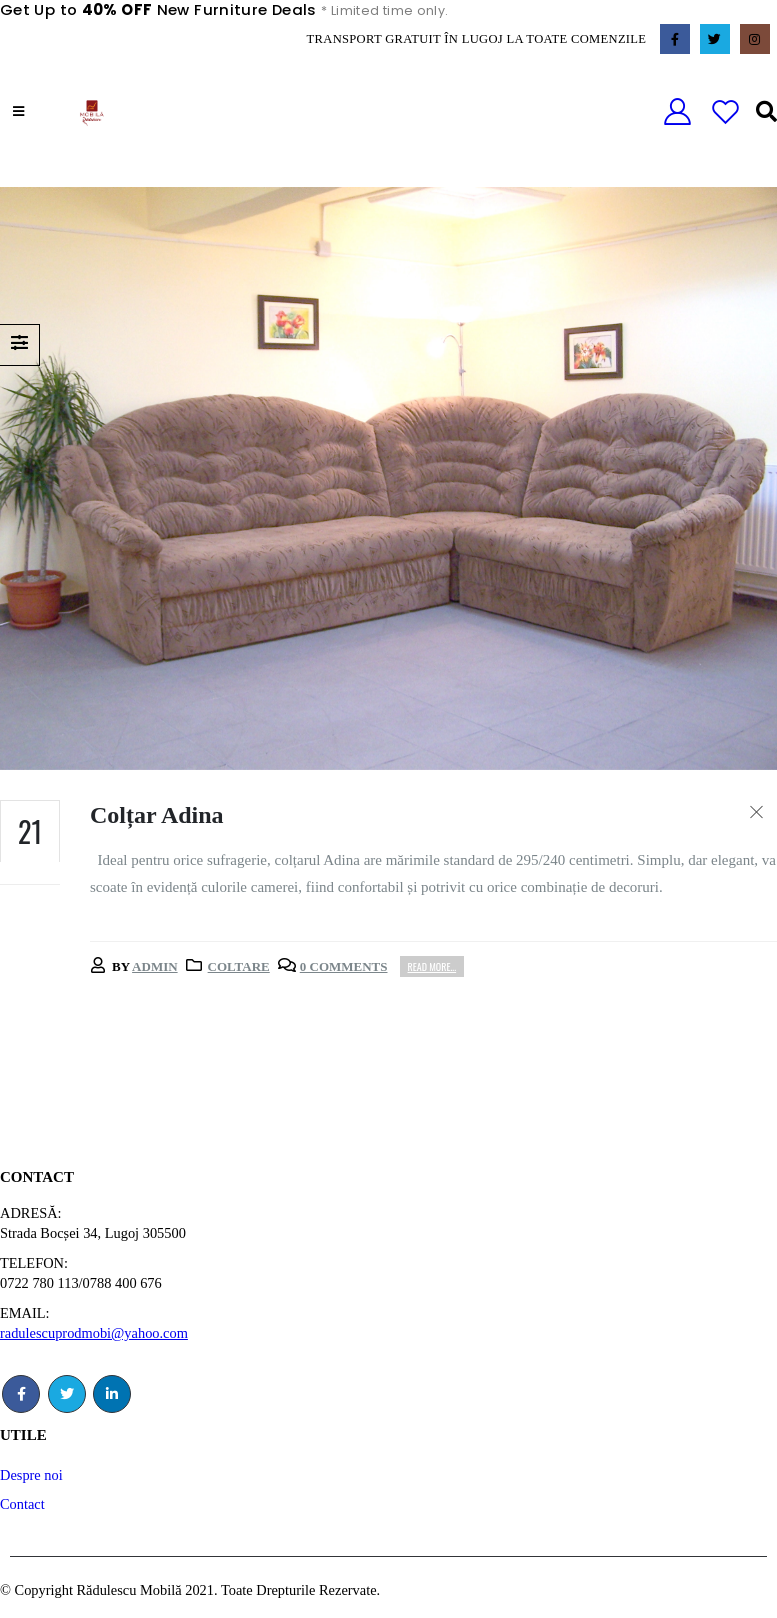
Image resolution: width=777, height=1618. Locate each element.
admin (155, 966)
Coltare (239, 966)
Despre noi (31, 1475)
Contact (22, 1504)
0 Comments (344, 966)
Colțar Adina (157, 815)
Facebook (21, 1394)
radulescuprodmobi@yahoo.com (94, 1333)
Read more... (432, 966)
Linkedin (112, 1394)
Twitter (67, 1394)
